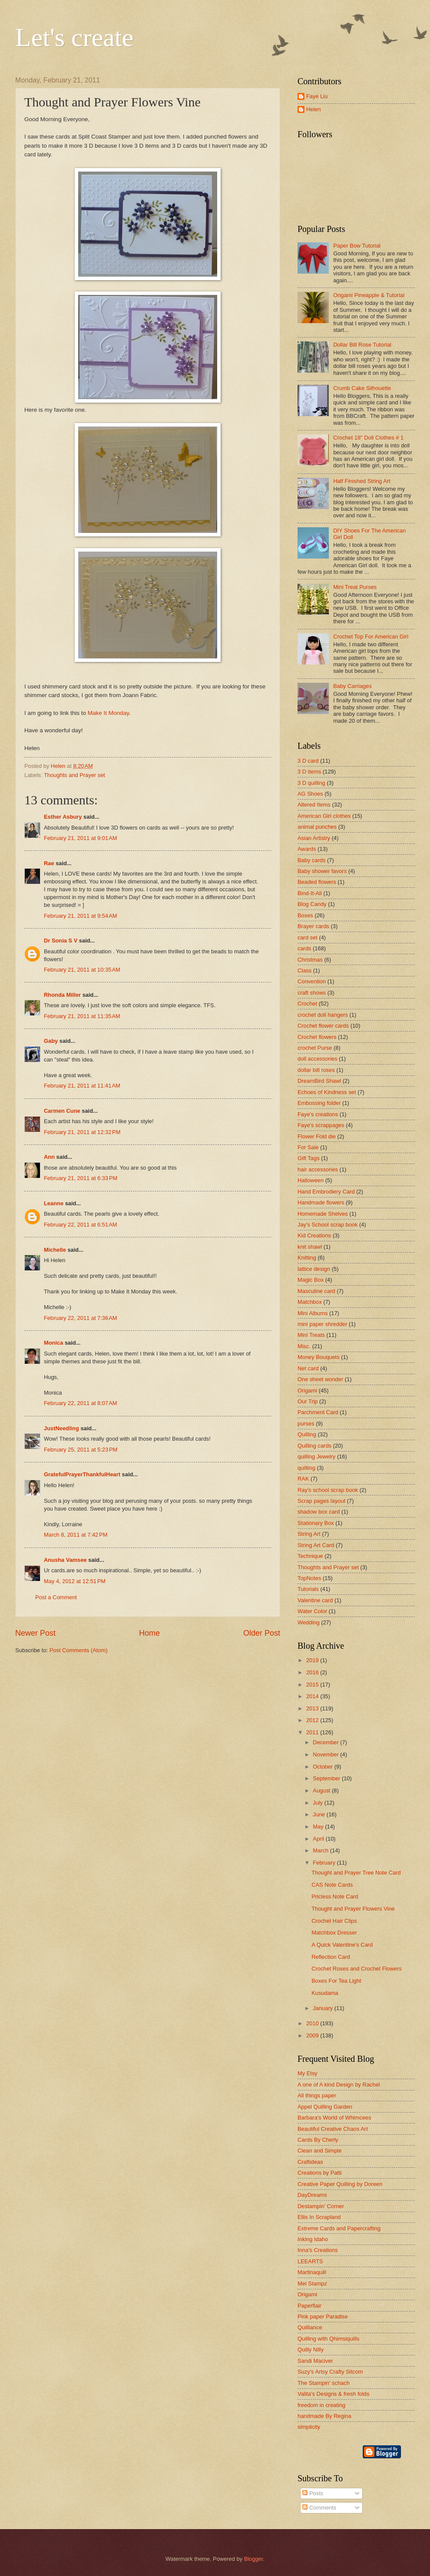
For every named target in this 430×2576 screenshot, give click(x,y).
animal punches (317, 826)
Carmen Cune (62, 1111)
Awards (307, 849)
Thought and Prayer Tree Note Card (355, 1872)
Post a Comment (56, 1597)
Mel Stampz (312, 2283)
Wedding (309, 1622)
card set (308, 937)
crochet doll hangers (323, 1015)
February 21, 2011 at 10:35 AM (82, 969)
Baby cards (311, 860)
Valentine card (315, 1600)
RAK (303, 1478)
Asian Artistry (314, 838)
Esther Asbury (63, 816)
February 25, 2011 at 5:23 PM (80, 1449)
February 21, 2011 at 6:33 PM (80, 1178)
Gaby (51, 1041)
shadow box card (319, 1511)
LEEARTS (310, 2261)
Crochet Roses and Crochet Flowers (356, 1968)
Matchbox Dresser (334, 1932)
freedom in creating (321, 2405)
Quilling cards (314, 1445)
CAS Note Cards (332, 1885)
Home (149, 1633)
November (326, 1754)
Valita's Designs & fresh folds (333, 2394)
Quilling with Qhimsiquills (328, 2338)
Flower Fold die (317, 1136)
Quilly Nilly (311, 2349)
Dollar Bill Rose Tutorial (362, 344)
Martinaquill (312, 2272)
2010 (313, 2023)
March (321, 1850)
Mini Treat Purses (355, 587)
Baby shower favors (322, 871)
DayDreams (312, 2195)
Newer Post (35, 1633)
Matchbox (310, 1302)
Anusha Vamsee (65, 1560)
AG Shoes (310, 793)
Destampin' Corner (321, 2206)
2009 (313, 2035)
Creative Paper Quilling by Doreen (340, 2184)
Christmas (310, 959)
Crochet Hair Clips (334, 1921)
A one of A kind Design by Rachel (339, 2084)
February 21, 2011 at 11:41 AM (82, 1085)
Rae (49, 863)
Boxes (305, 915)
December (326, 1742)
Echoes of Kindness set (327, 1092)
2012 (313, 1720)
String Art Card (316, 1545)
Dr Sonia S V (60, 940)
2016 (313, 1672)
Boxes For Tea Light (336, 1980)
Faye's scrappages (321, 1125)
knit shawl (310, 1246)
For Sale (308, 1147)
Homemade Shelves (323, 1213)
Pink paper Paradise (323, 2316)
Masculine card (316, 1291)
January (323, 2008)
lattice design (314, 1269)
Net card (308, 1368)
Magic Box (311, 1279)
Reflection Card (330, 1957)
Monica (53, 1342)
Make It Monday (107, 713)
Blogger (253, 2559)
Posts (312, 2493)
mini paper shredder (322, 1324)
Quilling (307, 1434)
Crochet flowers (317, 1037)
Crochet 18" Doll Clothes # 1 (368, 437)
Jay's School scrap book (327, 1224)
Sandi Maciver (315, 2361)
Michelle (55, 1250)
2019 (313, 1660)
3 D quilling (311, 783)
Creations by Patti (320, 2172)
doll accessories (317, 1058)
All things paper (317, 2095)
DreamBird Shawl (319, 1081)
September (327, 1778)
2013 (313, 1708)
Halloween (311, 1180)
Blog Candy (312, 904)
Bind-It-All (310, 893)
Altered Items (314, 804)
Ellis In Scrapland (319, 2217)
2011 (313, 1732)
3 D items (309, 771)
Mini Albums (312, 1313)
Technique (310, 1556)
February (325, 1862)
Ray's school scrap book (328, 1490)
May (319, 1826)
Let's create (74, 37)
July (318, 1802)
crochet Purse (315, 1048)
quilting (306, 1468)
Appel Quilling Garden (325, 2106)
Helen (313, 109)
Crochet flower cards (323, 1025)
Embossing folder (319, 1103)
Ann (49, 1157)
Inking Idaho (313, 2239)
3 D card (308, 760)
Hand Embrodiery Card (326, 1191)
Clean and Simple (320, 2150)
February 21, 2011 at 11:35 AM (82, 1016)
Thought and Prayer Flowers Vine (353, 1908)
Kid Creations (314, 1235)
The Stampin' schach (324, 2383)
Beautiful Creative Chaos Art (333, 2129)
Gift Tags (309, 1158)
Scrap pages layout (321, 1501)
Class (304, 970)
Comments (319, 2507)
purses (306, 1423)
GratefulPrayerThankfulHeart (82, 1474)
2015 (313, 1684)
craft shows (312, 992)
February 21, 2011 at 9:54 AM (80, 916)
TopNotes (309, 1578)
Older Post (261, 1633)
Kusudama (324, 1993)
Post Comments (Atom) (79, 1650)
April (319, 1838)
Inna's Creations (318, 2250)
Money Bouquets (319, 1357)
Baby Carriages (352, 686)
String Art (309, 1534)
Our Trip (308, 1401)
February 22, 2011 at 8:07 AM (80, 1403)
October (323, 1766)
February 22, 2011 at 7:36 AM (80, 1318)
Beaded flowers (317, 882)
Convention (312, 981)
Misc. (304, 1346)
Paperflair (309, 2305)
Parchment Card (318, 1412)
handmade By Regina (324, 2416)
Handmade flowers (321, 1202)
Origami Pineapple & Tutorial (368, 295)
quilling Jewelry (316, 1456)
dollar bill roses (316, 1070)
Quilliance (310, 2327)
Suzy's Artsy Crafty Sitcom (330, 2371)
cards (304, 948)
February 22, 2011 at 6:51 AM (80, 1224)
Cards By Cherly (318, 2139)
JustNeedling (61, 1428)
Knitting (307, 1257)
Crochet (307, 1003)
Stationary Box (316, 1523)
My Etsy (308, 2073)
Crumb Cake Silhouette (362, 388)
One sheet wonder (320, 1379)
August (322, 1790)
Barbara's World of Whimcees (334, 2117)
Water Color (312, 1611)
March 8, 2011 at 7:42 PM (75, 1534)
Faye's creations (318, 1114)
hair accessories (318, 1169)
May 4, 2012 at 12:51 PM (75, 1581)
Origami (307, 1390)
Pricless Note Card (334, 1896)
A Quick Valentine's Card (342, 1944)
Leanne (53, 1203)
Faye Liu (316, 96)
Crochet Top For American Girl (370, 636)
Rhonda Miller (62, 995)
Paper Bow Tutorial (356, 245)
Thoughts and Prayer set (74, 775)
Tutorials (308, 1589)
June (320, 1814)
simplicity (309, 2427)
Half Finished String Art (361, 481)
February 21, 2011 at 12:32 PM (82, 1132)
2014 (313, 1696)
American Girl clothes (324, 816)
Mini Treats (311, 1335)
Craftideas (310, 2162)
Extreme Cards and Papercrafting (339, 2228)
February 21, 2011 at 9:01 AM (80, 838)
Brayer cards (313, 926)
